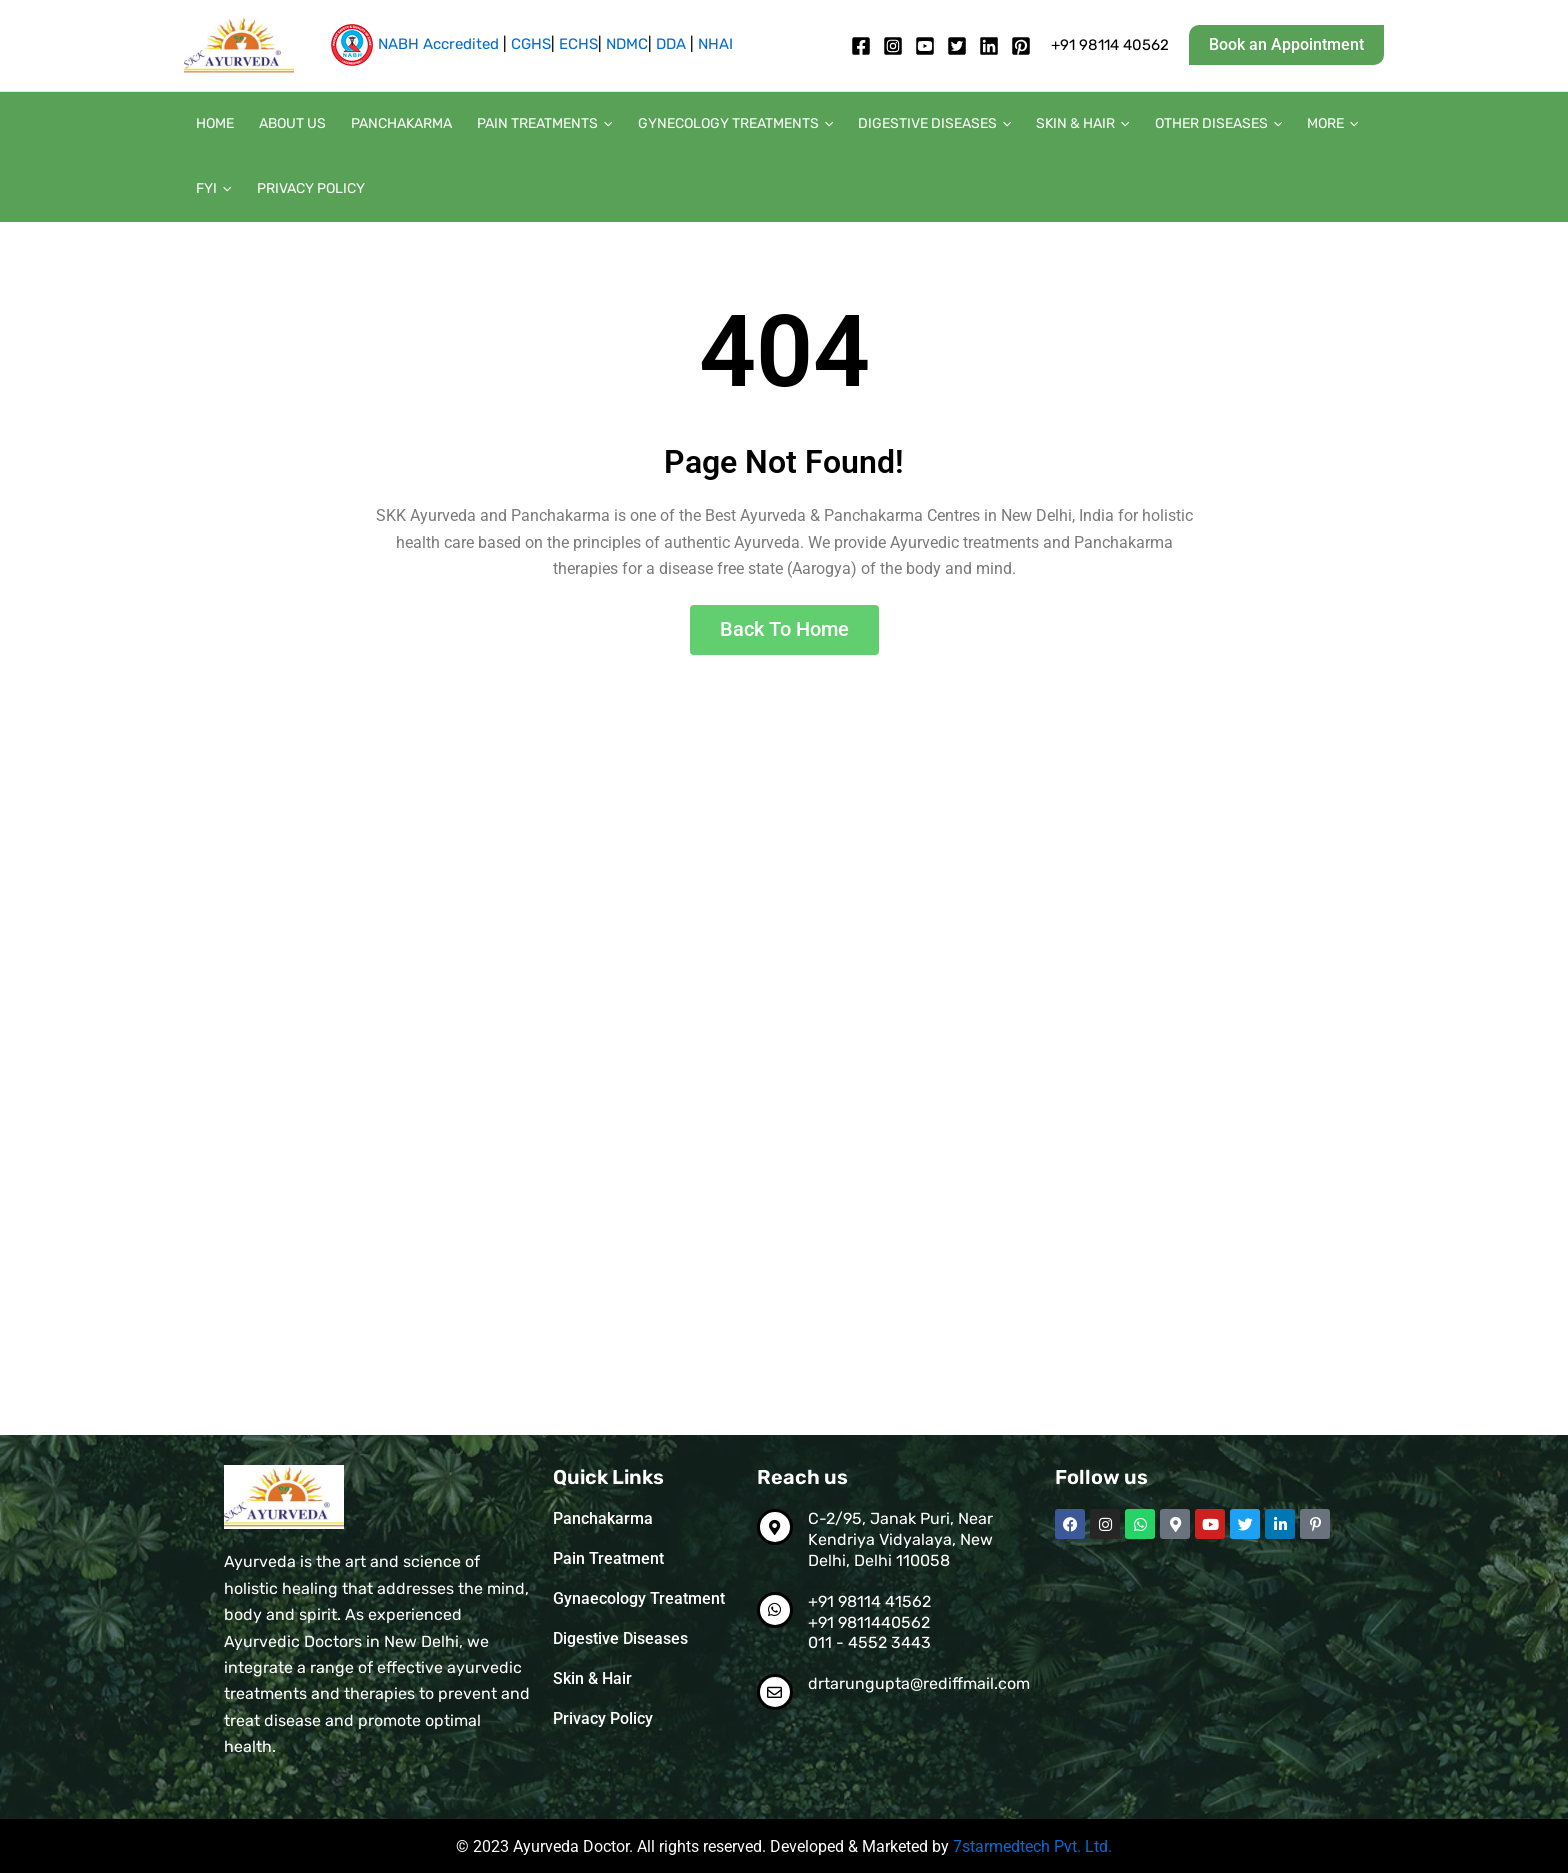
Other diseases (1181, 127)
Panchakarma (389, 126)
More (1290, 127)
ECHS (578, 44)
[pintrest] (1021, 46)
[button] (1286, 45)
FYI (1353, 127)
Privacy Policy (248, 196)
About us (285, 126)
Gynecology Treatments (712, 127)
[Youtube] (925, 46)
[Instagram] (893, 46)
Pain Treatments (527, 127)
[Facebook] (861, 46)
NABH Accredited (438, 44)
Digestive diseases (907, 127)
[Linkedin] (989, 46)
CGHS (531, 44)
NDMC (627, 44)
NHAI (715, 44)
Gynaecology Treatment (639, 1598)
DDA (671, 44)
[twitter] (957, 46)
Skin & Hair (1050, 127)
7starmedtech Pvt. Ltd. (1032, 1846)
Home (213, 126)
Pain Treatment (608, 1558)
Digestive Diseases (620, 1638)
